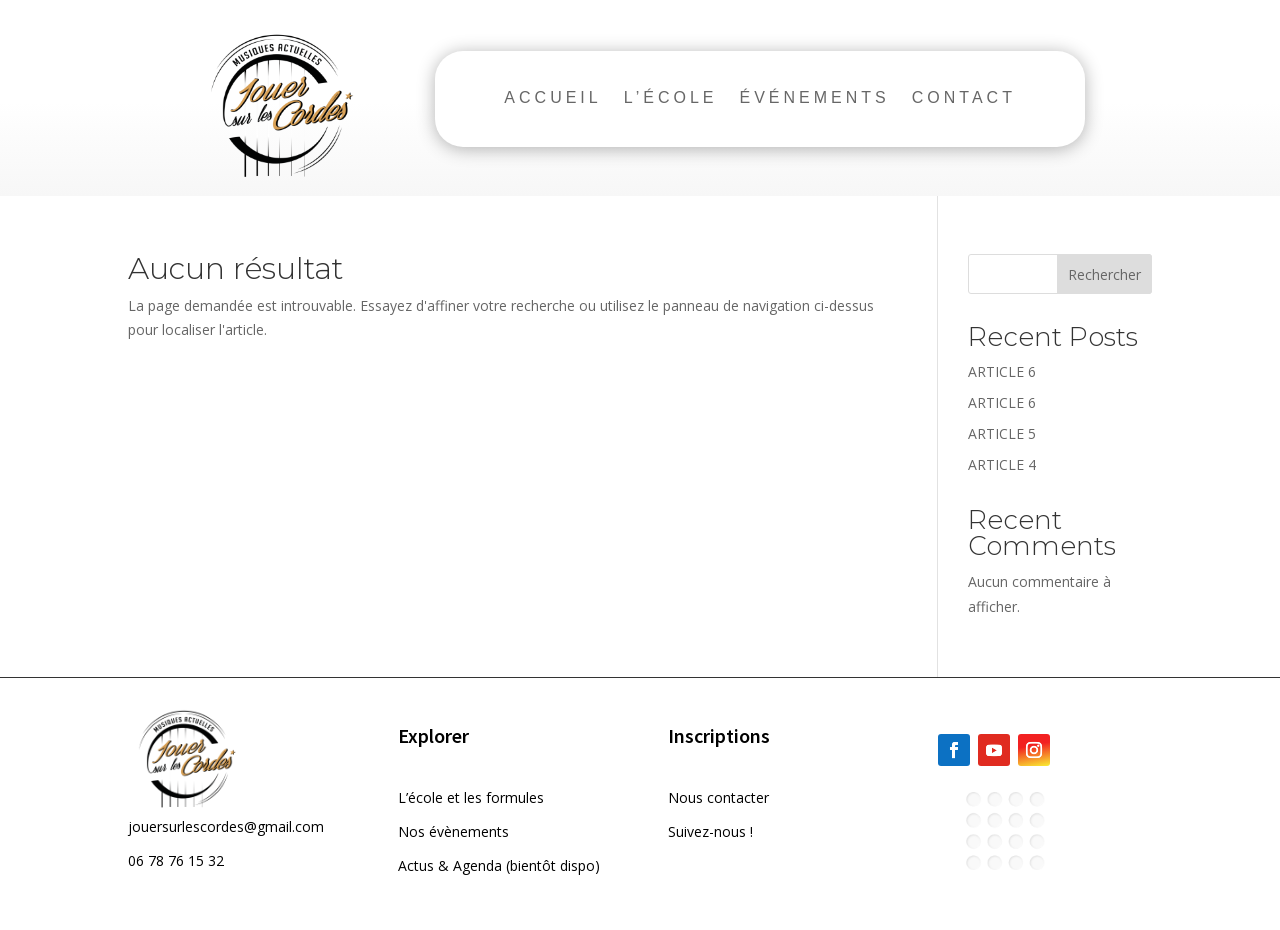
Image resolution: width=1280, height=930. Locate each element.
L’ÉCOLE (671, 98)
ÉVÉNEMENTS (815, 98)
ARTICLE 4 (1002, 464)
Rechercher (1104, 274)
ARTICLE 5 (1002, 433)
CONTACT (964, 98)
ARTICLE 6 (1002, 371)
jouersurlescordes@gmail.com (226, 826)
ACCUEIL (552, 98)
